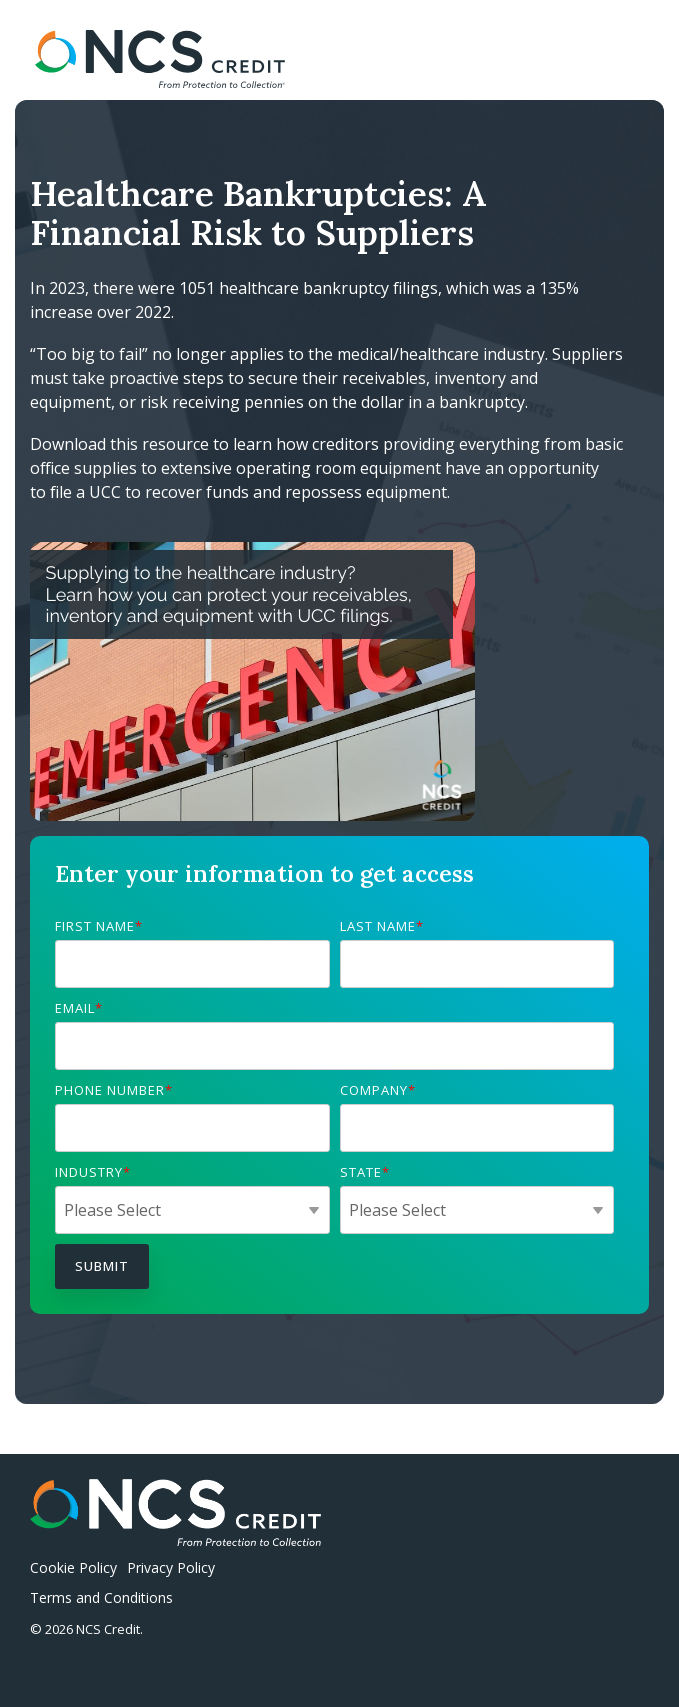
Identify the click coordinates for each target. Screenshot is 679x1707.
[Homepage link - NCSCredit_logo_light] (175, 1536)
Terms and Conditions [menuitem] (101, 1597)
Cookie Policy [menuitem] (73, 1567)
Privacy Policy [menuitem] (171, 1567)
